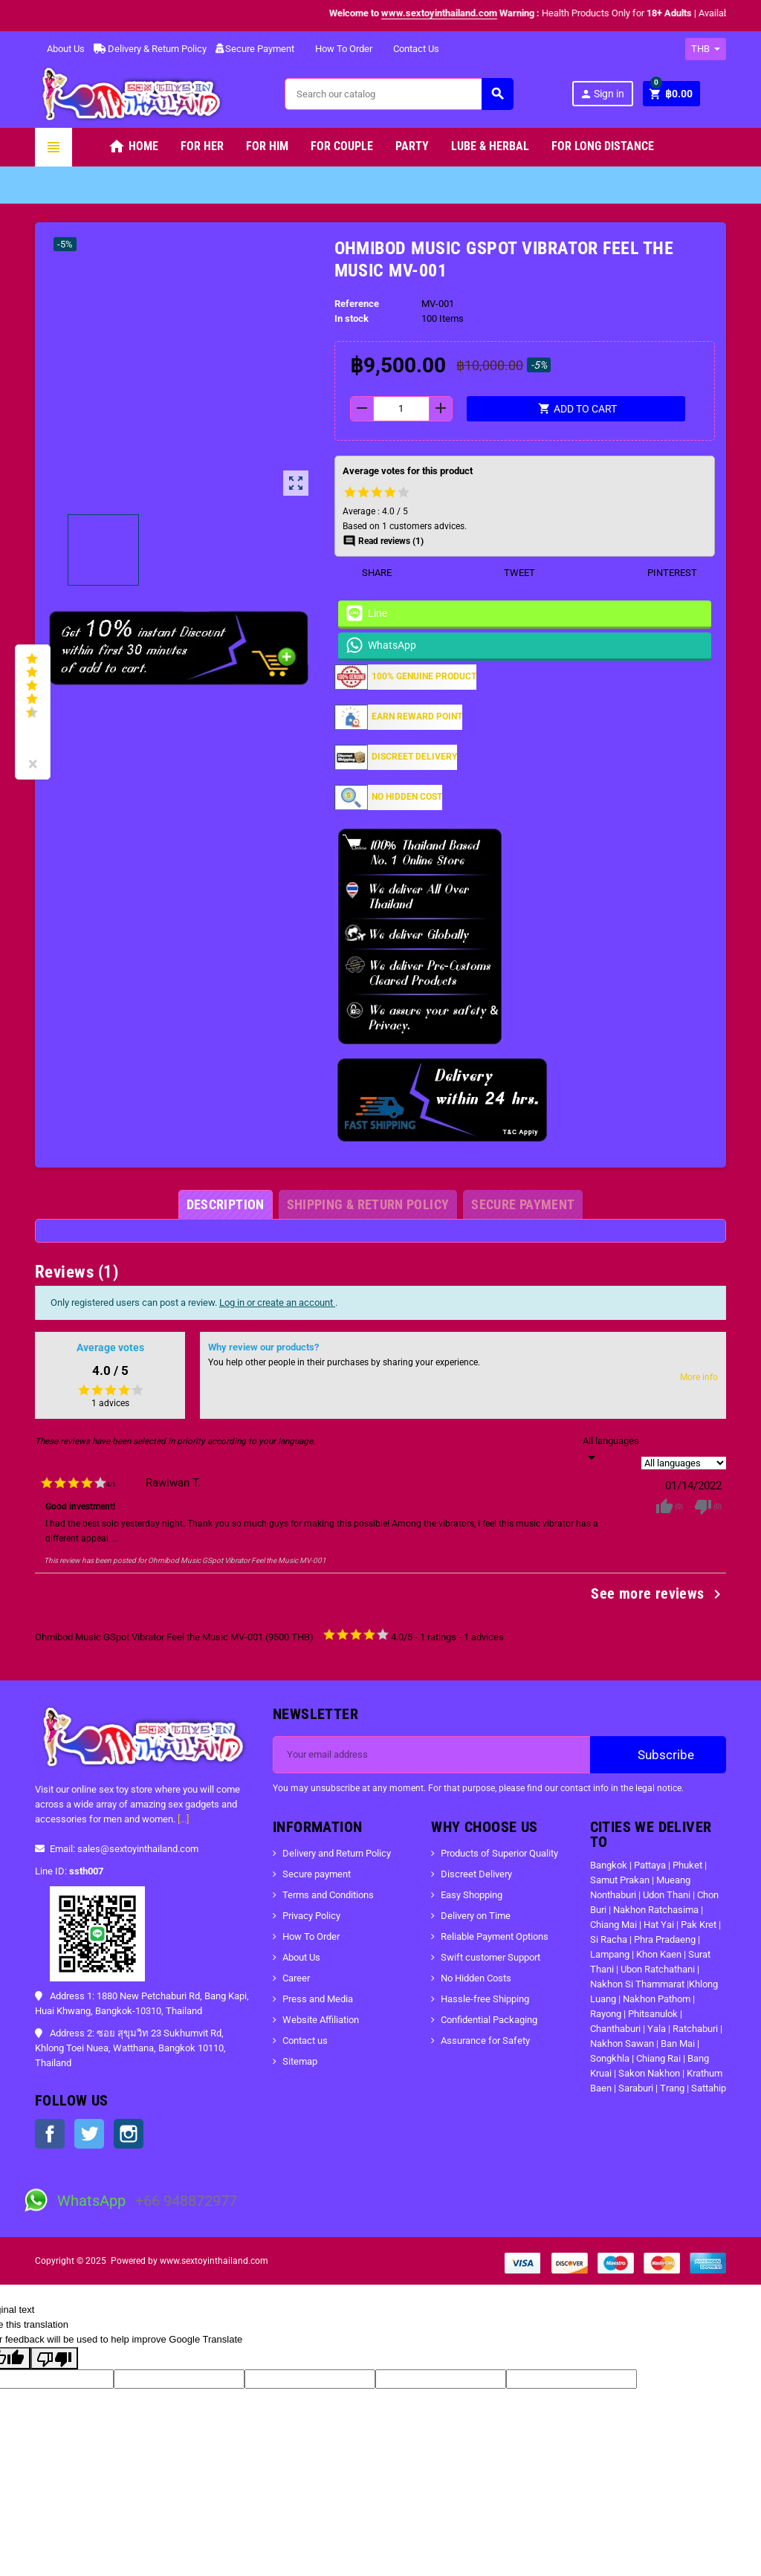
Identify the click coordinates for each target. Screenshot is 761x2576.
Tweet (510, 572)
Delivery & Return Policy (150, 48)
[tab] (225, 1205)
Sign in (602, 94)
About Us (60, 48)
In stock (351, 318)
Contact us (305, 2040)
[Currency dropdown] (705, 49)
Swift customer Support (490, 1957)
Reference (356, 303)
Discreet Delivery (476, 1874)
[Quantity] (401, 409)
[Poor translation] (54, 2358)
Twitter (89, 2134)
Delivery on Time (476, 1915)
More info (699, 1377)
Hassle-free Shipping (485, 1998)
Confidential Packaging (489, 2019)
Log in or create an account (277, 1302)
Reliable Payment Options (494, 1936)
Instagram (128, 2134)
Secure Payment (255, 48)
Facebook (50, 2134)
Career (296, 1978)
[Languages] (611, 1450)
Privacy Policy (311, 1915)
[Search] (398, 94)
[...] (183, 1819)
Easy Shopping (471, 1894)
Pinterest (663, 572)
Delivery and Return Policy (336, 1853)
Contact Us (410, 48)
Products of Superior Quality (499, 1853)
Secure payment (316, 1874)
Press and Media (317, 1998)
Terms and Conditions (328, 1894)
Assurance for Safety (485, 2040)
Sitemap (299, 2061)
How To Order (337, 48)
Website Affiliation (320, 2019)
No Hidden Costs (476, 1978)
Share (367, 572)
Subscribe (658, 1754)
